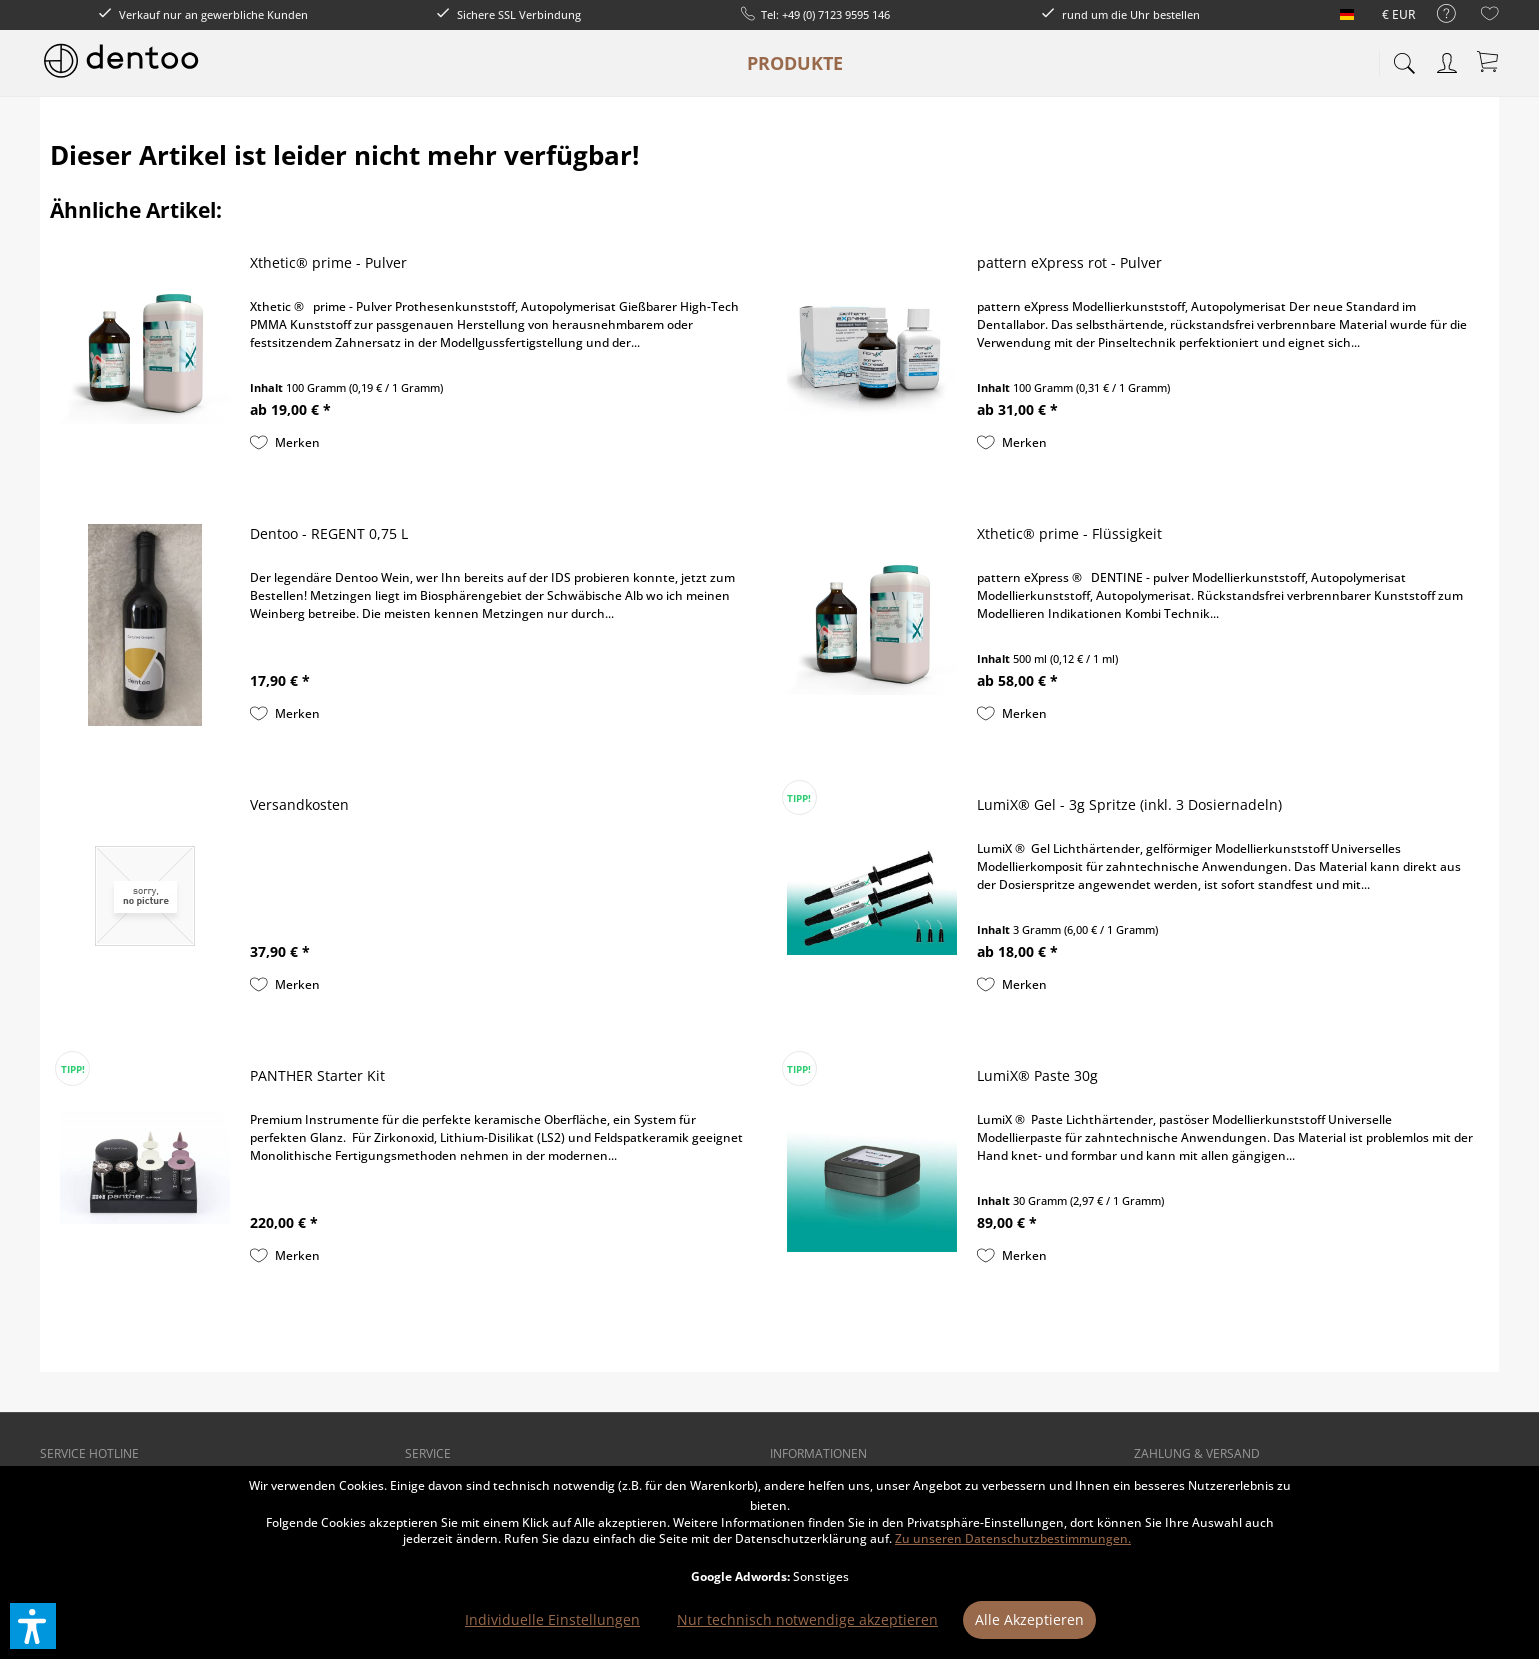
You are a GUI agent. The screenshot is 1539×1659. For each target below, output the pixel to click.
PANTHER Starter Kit (317, 1075)
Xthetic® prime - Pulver (328, 262)
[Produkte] (795, 63)
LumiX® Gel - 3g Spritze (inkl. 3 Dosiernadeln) (1129, 804)
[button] (33, 1626)
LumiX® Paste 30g (1037, 1075)
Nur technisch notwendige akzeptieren (807, 1619)
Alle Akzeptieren (1029, 1619)
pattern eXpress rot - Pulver (1069, 262)
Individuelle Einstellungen (552, 1619)
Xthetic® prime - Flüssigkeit (1069, 533)
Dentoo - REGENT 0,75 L (329, 533)
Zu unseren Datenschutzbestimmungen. (1013, 1538)
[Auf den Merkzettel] (285, 443)
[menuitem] (1436, 14)
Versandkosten (299, 804)
